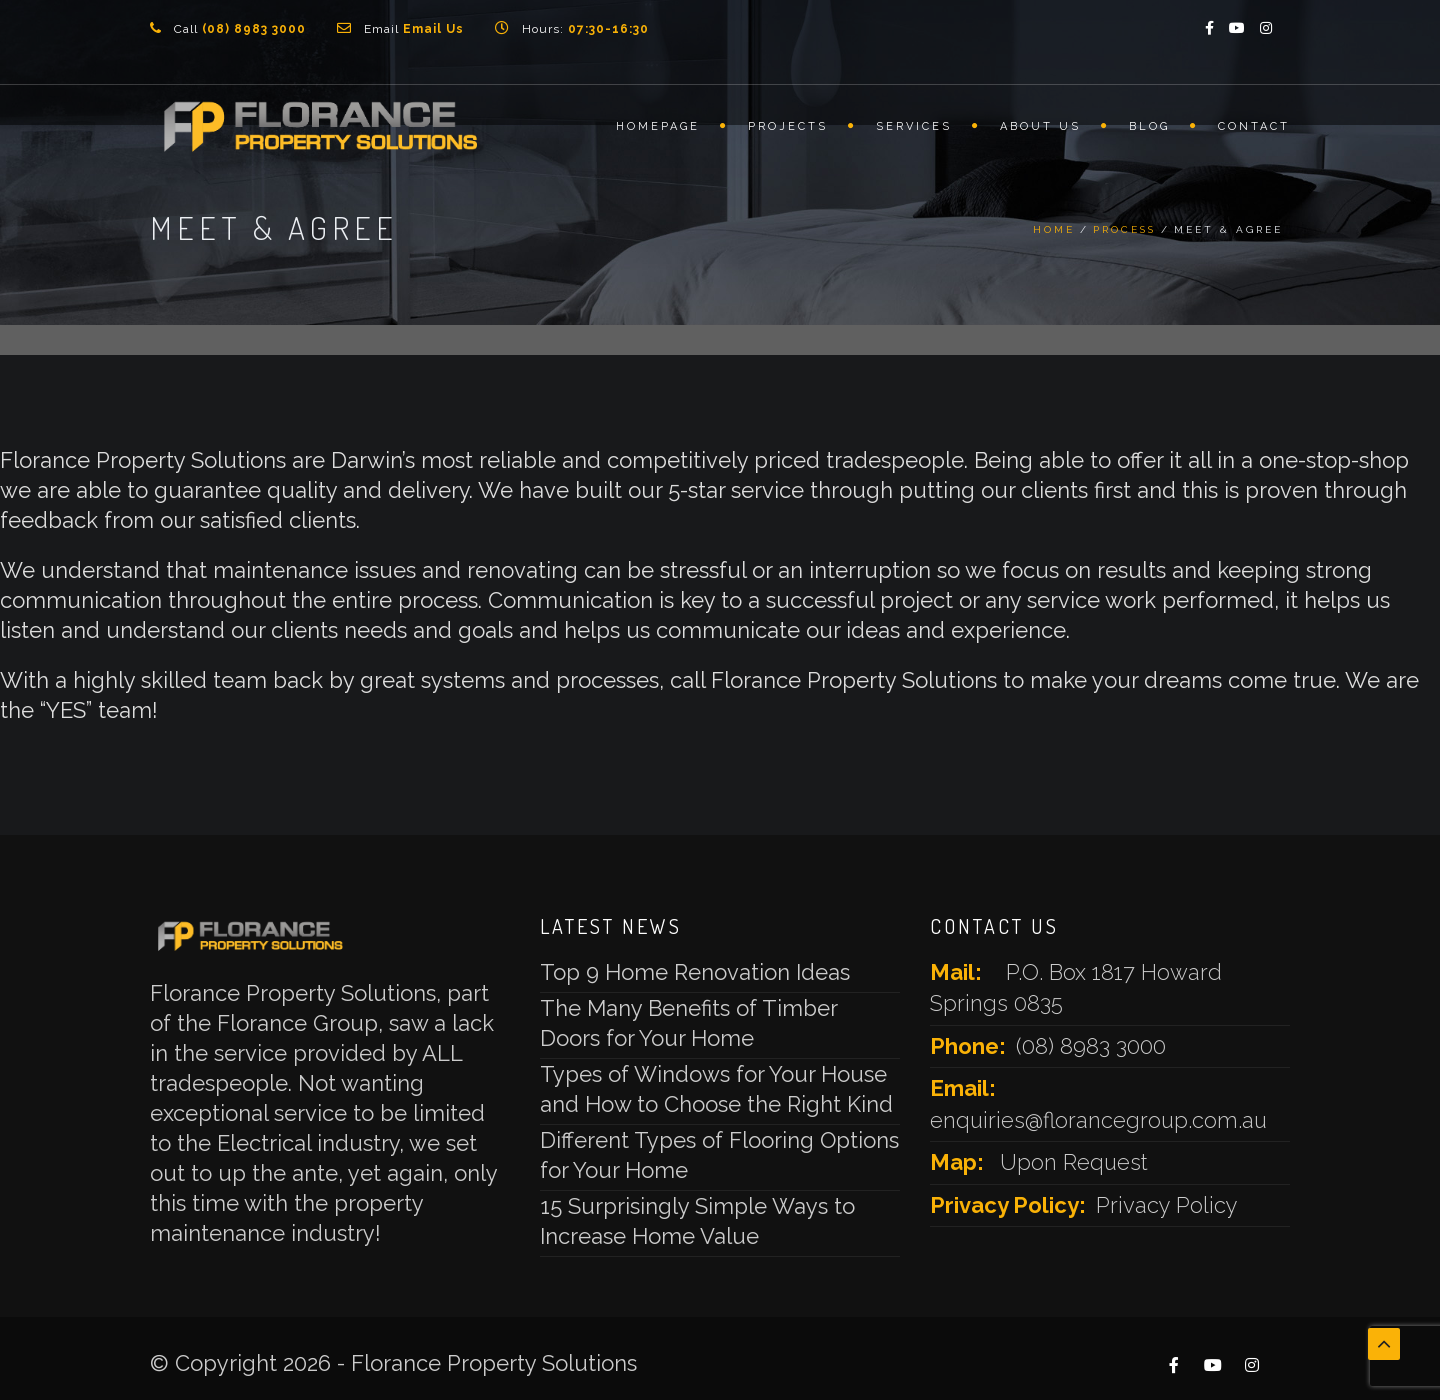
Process (1124, 229)
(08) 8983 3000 (1091, 1046)
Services (914, 126)
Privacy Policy (1167, 1205)
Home (1054, 229)
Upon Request (1074, 1162)
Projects (788, 126)
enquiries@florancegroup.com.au (1098, 1120)
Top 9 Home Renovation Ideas (695, 972)
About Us (1040, 126)
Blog (1149, 126)
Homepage (658, 126)
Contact (1254, 126)
